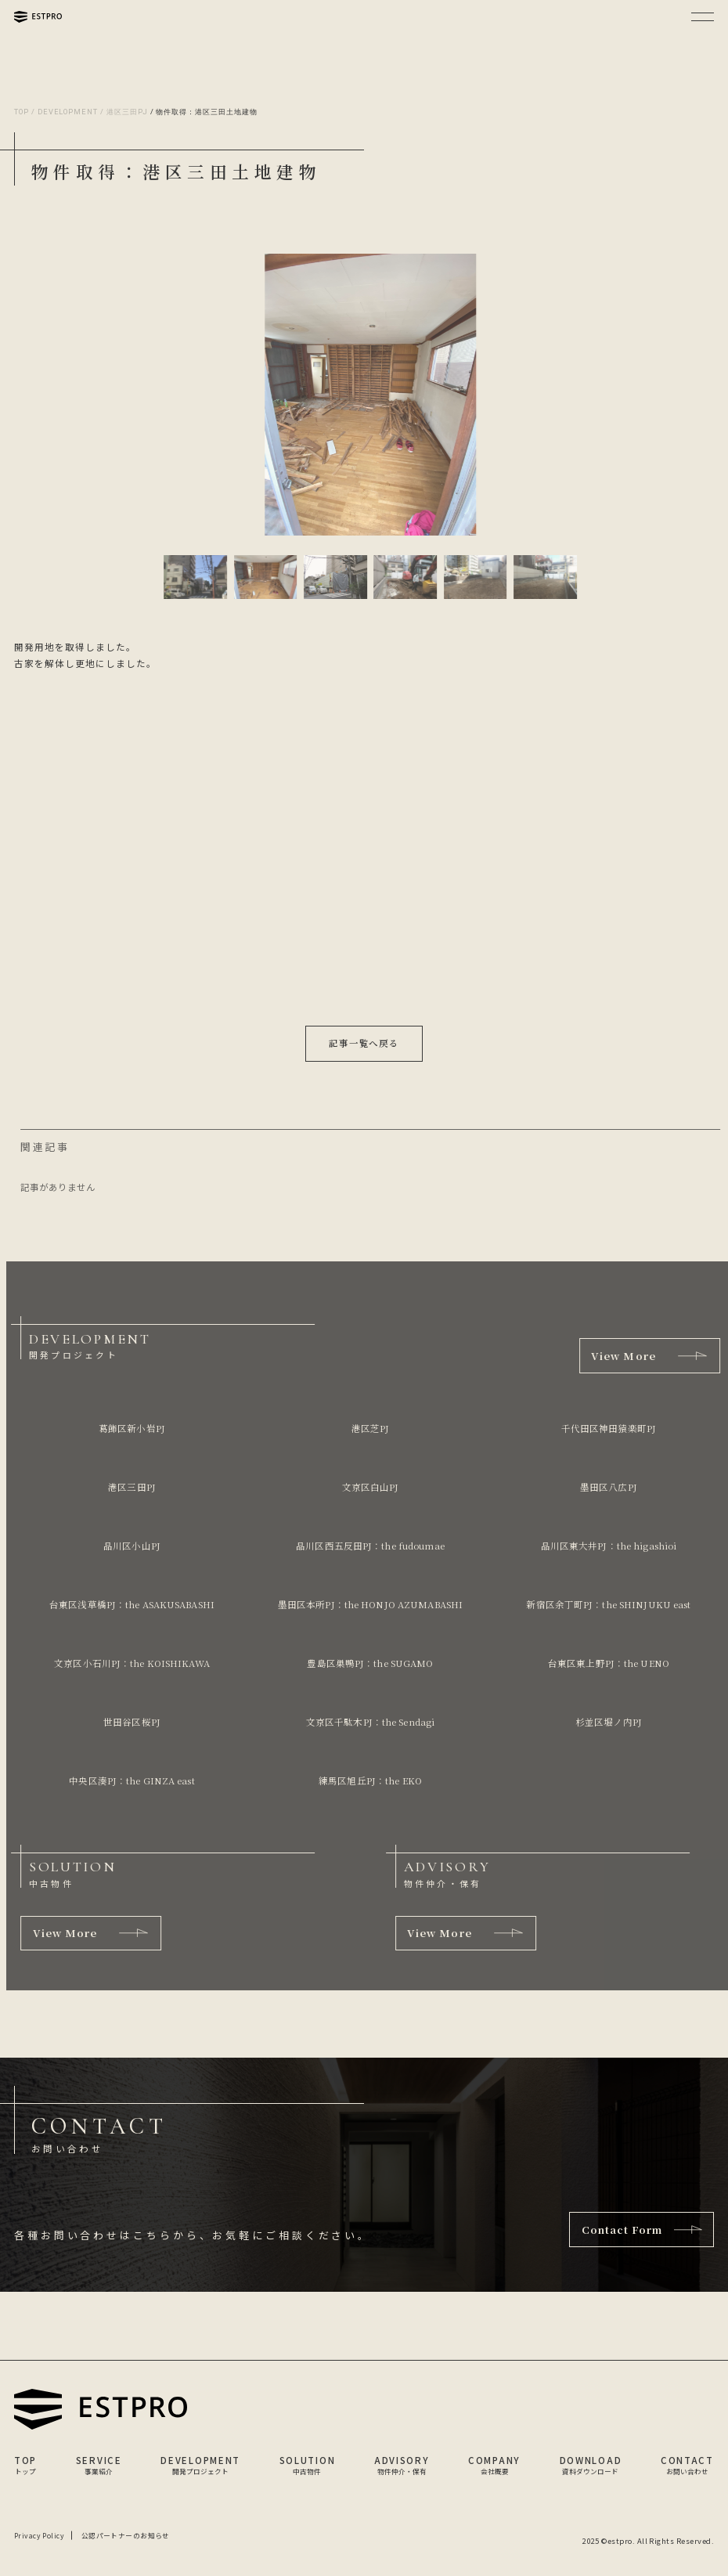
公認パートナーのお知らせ (125, 2535)
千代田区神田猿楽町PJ (606, 1428)
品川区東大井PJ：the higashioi (607, 1545)
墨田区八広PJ (607, 1487)
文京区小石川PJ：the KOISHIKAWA (130, 1663)
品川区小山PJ (130, 1545)
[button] (188, 577)
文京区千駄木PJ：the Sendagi (368, 1722)
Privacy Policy (39, 2535)
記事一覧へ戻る (364, 1043)
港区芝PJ (368, 1428)
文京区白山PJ (368, 1487)
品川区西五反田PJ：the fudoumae (368, 1545)
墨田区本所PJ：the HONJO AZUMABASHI (368, 1604)
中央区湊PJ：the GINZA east (130, 1780)
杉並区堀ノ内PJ (607, 1722)
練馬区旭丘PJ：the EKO (368, 1780)
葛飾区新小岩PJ (130, 1428)
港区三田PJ (130, 1487)
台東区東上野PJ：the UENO (607, 1663)
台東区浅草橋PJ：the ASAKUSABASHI (130, 1604)
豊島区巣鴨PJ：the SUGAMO (368, 1663)
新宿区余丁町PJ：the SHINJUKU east (606, 1604)
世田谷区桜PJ (130, 1722)
